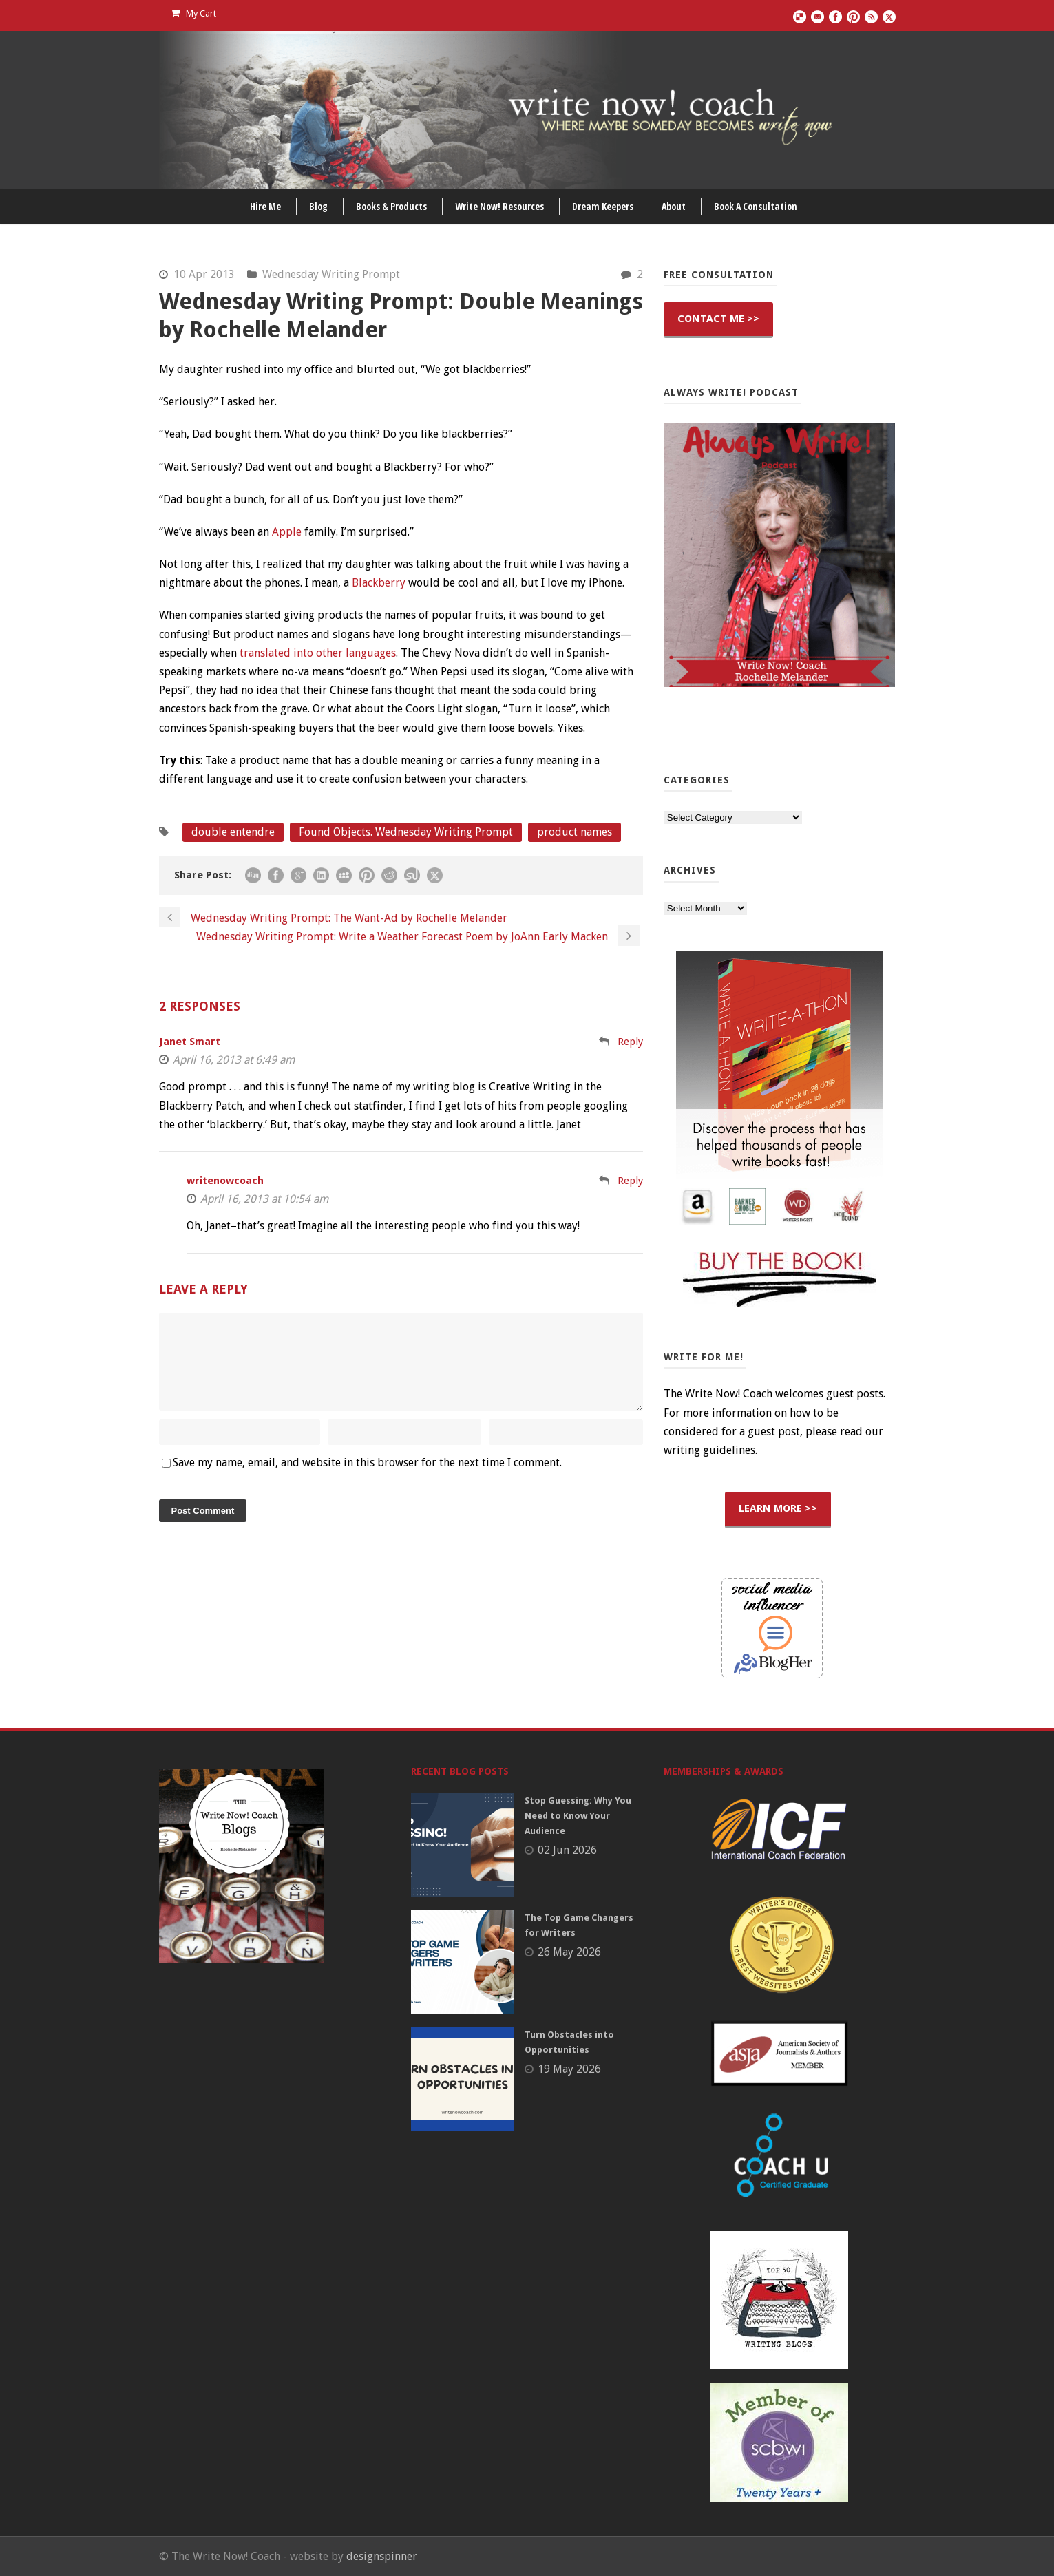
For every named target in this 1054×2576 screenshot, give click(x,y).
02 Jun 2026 (567, 1850)
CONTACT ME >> (718, 319)
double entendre (233, 831)
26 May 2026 (569, 1952)
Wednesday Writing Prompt (331, 274)
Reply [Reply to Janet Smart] (630, 1041)
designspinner (381, 2556)
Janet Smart (189, 1041)
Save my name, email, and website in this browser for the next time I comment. (367, 1479)
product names (574, 831)
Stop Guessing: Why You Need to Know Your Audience (578, 1815)
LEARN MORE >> (778, 1508)
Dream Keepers (602, 206)
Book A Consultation (755, 206)
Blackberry (378, 582)
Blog (318, 206)
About (674, 206)
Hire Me (265, 206)
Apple (287, 531)
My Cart (193, 13)
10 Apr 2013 (204, 274)
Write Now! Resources (499, 206)
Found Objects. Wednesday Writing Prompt (406, 831)
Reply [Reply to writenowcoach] (630, 1180)
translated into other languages (318, 652)
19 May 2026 (569, 2069)
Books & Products (391, 206)
